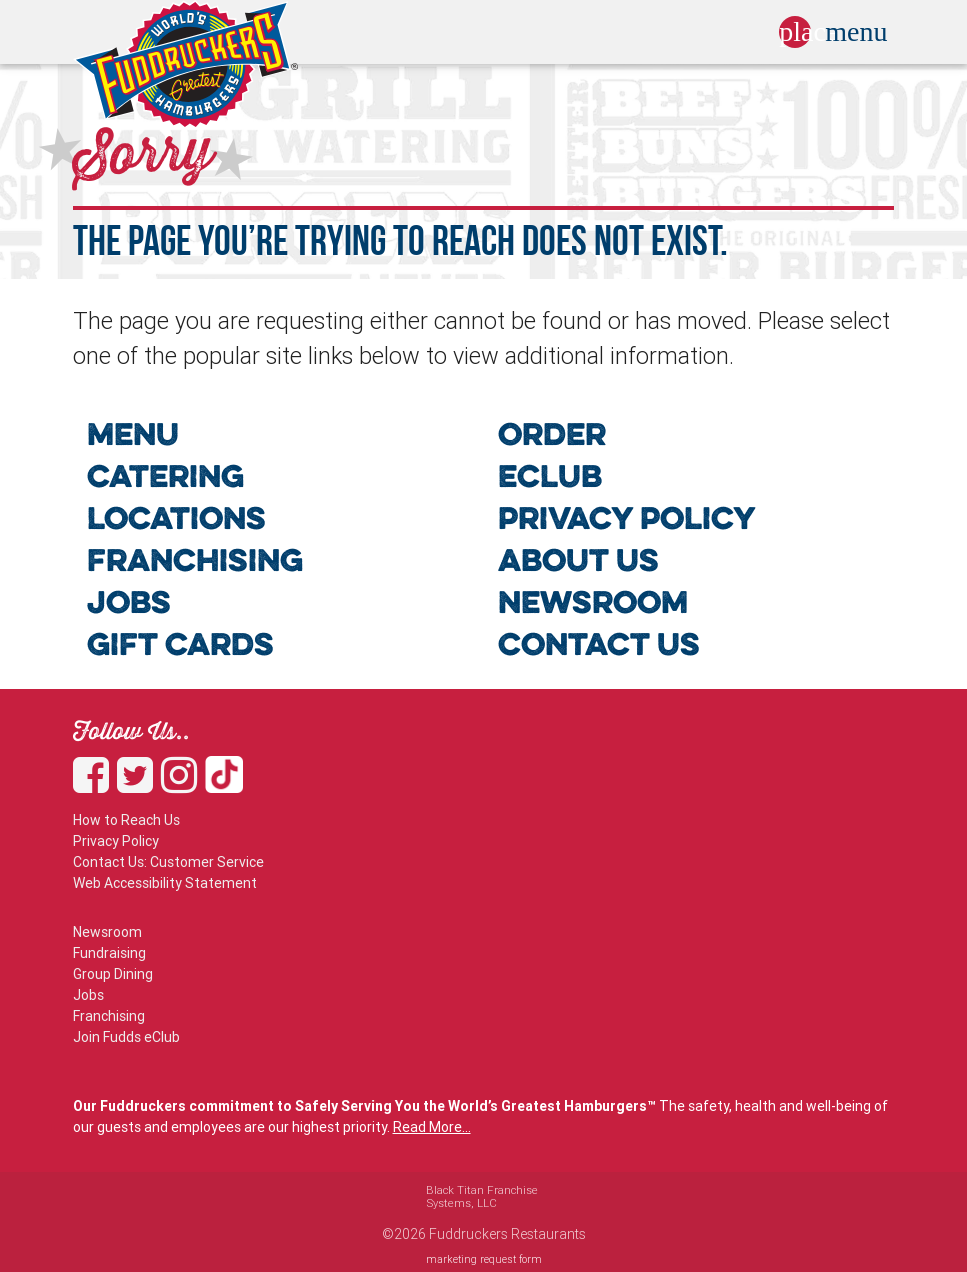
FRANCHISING (195, 563)
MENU (133, 437)
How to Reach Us (126, 820)
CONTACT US (599, 647)
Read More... (432, 1127)
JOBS (129, 605)
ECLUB (550, 479)
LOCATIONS (176, 521)
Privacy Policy (116, 841)
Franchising (109, 1016)
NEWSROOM (593, 605)
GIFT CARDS (180, 647)
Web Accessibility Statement (165, 883)
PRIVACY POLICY (627, 521)
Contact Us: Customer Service (168, 862)
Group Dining (113, 974)
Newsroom (107, 932)
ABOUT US (578, 563)
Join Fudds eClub (126, 1037)
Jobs (88, 995)
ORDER (552, 437)
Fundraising (109, 953)
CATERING (165, 479)
